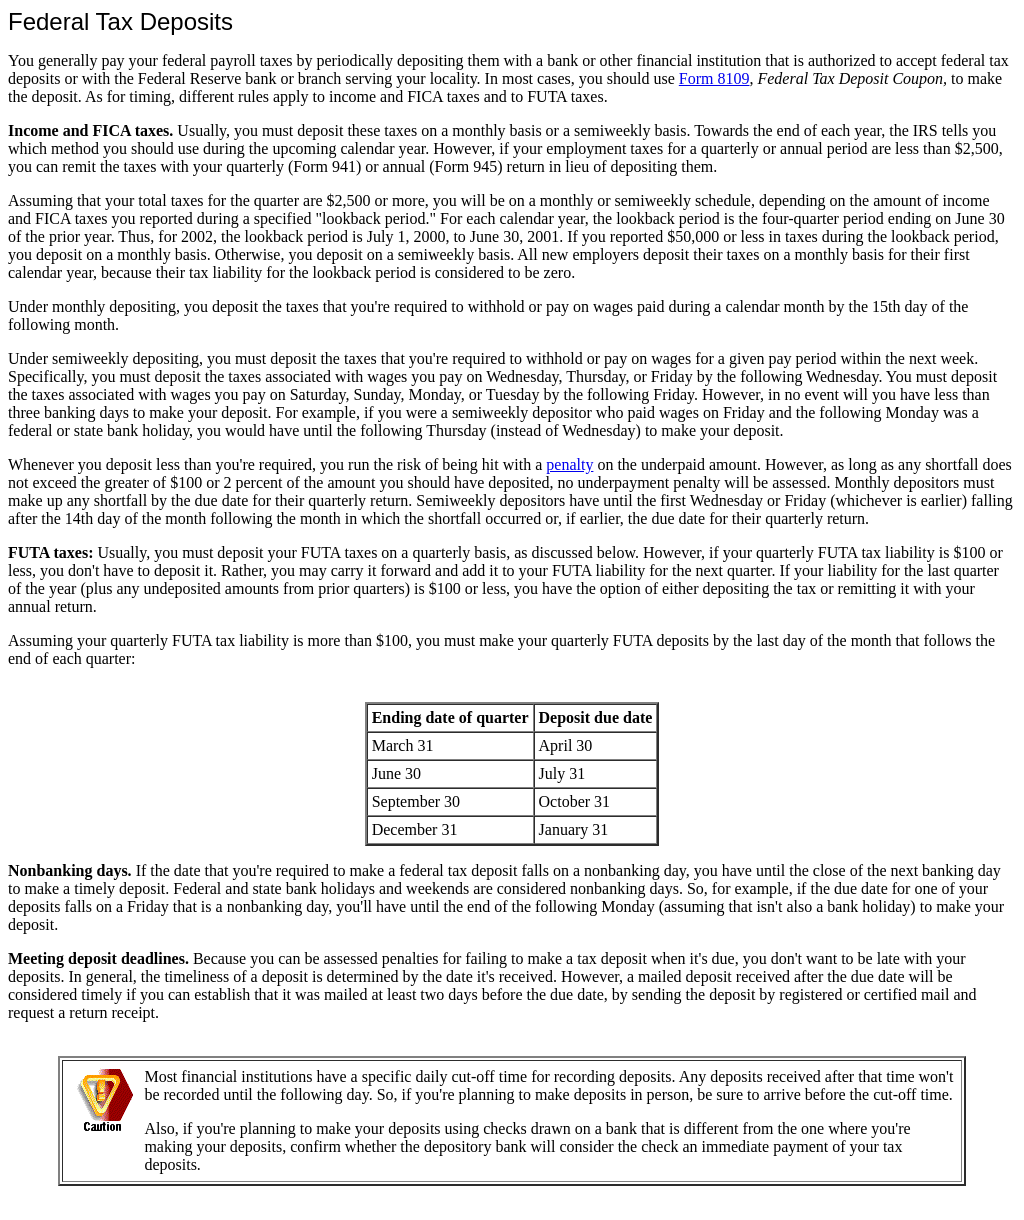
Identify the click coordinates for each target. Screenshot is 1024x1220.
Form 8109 (714, 78)
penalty (569, 464)
